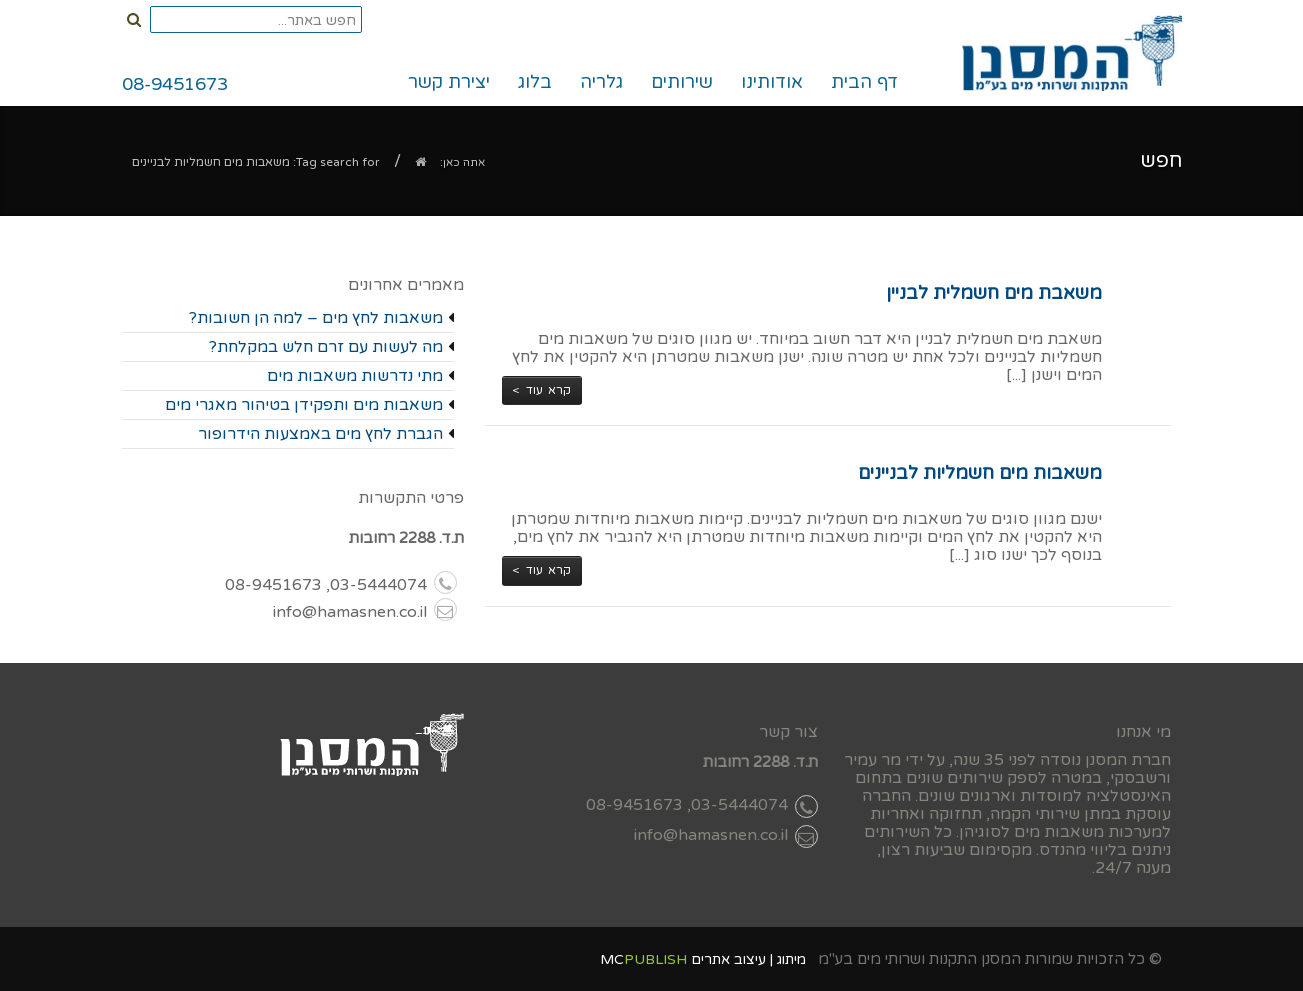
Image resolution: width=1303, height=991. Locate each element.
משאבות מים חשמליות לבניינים (980, 473)
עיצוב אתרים (728, 959)
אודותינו (772, 82)
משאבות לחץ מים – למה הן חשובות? (316, 318)
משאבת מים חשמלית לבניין (994, 293)
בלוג (535, 82)
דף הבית (864, 82)
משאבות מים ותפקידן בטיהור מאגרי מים (304, 405)
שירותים (689, 86)
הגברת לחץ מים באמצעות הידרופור (320, 434)
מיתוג (791, 959)
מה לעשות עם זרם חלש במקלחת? (326, 347)
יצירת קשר (449, 82)
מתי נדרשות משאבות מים (355, 376)
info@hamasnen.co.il (365, 612)
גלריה (601, 82)
